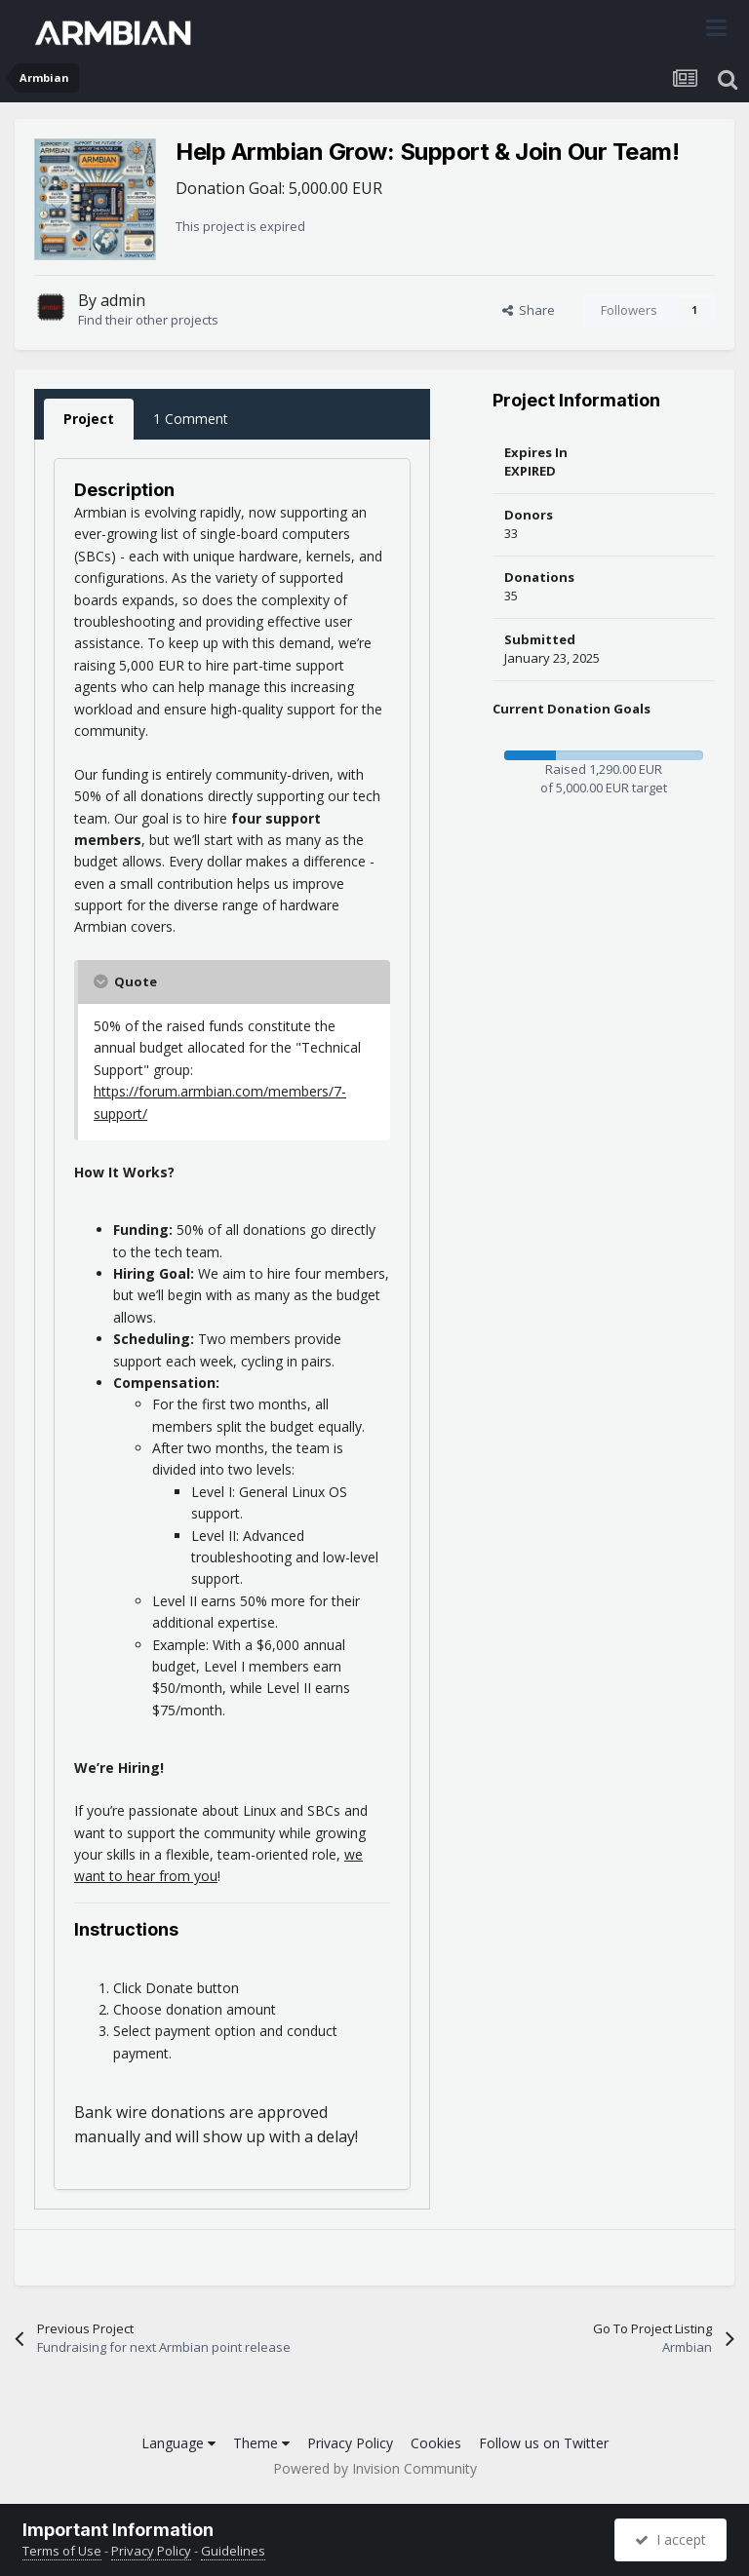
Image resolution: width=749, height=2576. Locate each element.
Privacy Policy (350, 2443)
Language (178, 2443)
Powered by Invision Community (375, 2468)
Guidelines (233, 2550)
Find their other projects (148, 319)
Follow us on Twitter (544, 2443)
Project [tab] (88, 418)
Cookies (436, 2443)
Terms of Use (61, 2550)
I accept (670, 2539)
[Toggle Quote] (102, 981)
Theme (261, 2443)
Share (528, 310)
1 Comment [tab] (190, 418)
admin (122, 300)
